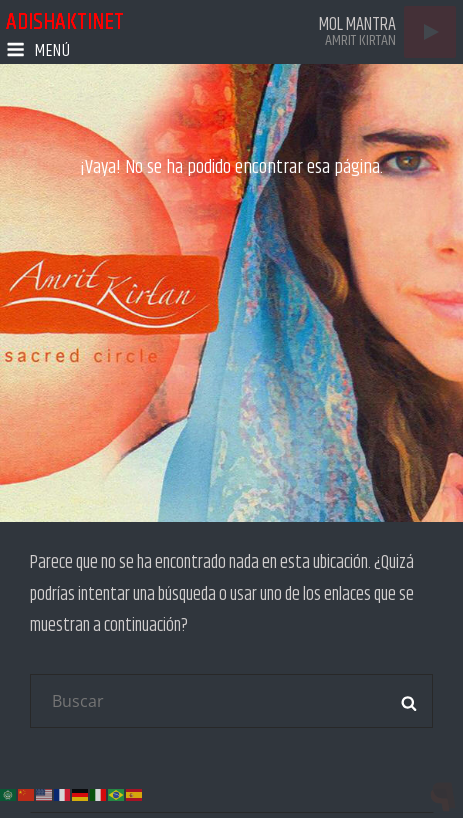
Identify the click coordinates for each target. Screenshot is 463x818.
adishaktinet (65, 22)
